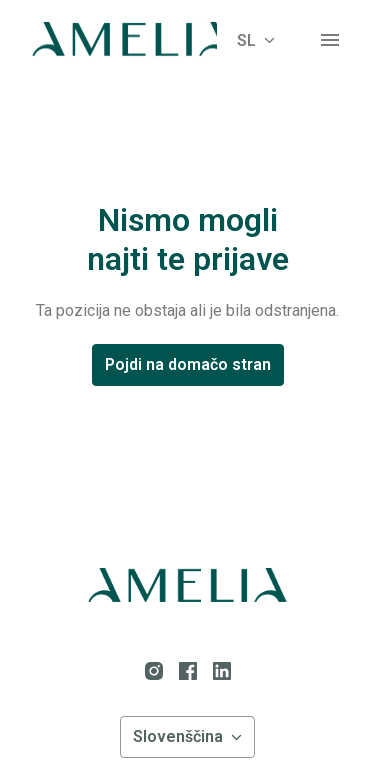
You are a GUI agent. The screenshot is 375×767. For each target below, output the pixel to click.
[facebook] (188, 671)
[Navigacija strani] (330, 40)
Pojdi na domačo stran (188, 364)
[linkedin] (222, 671)
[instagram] (154, 671)
